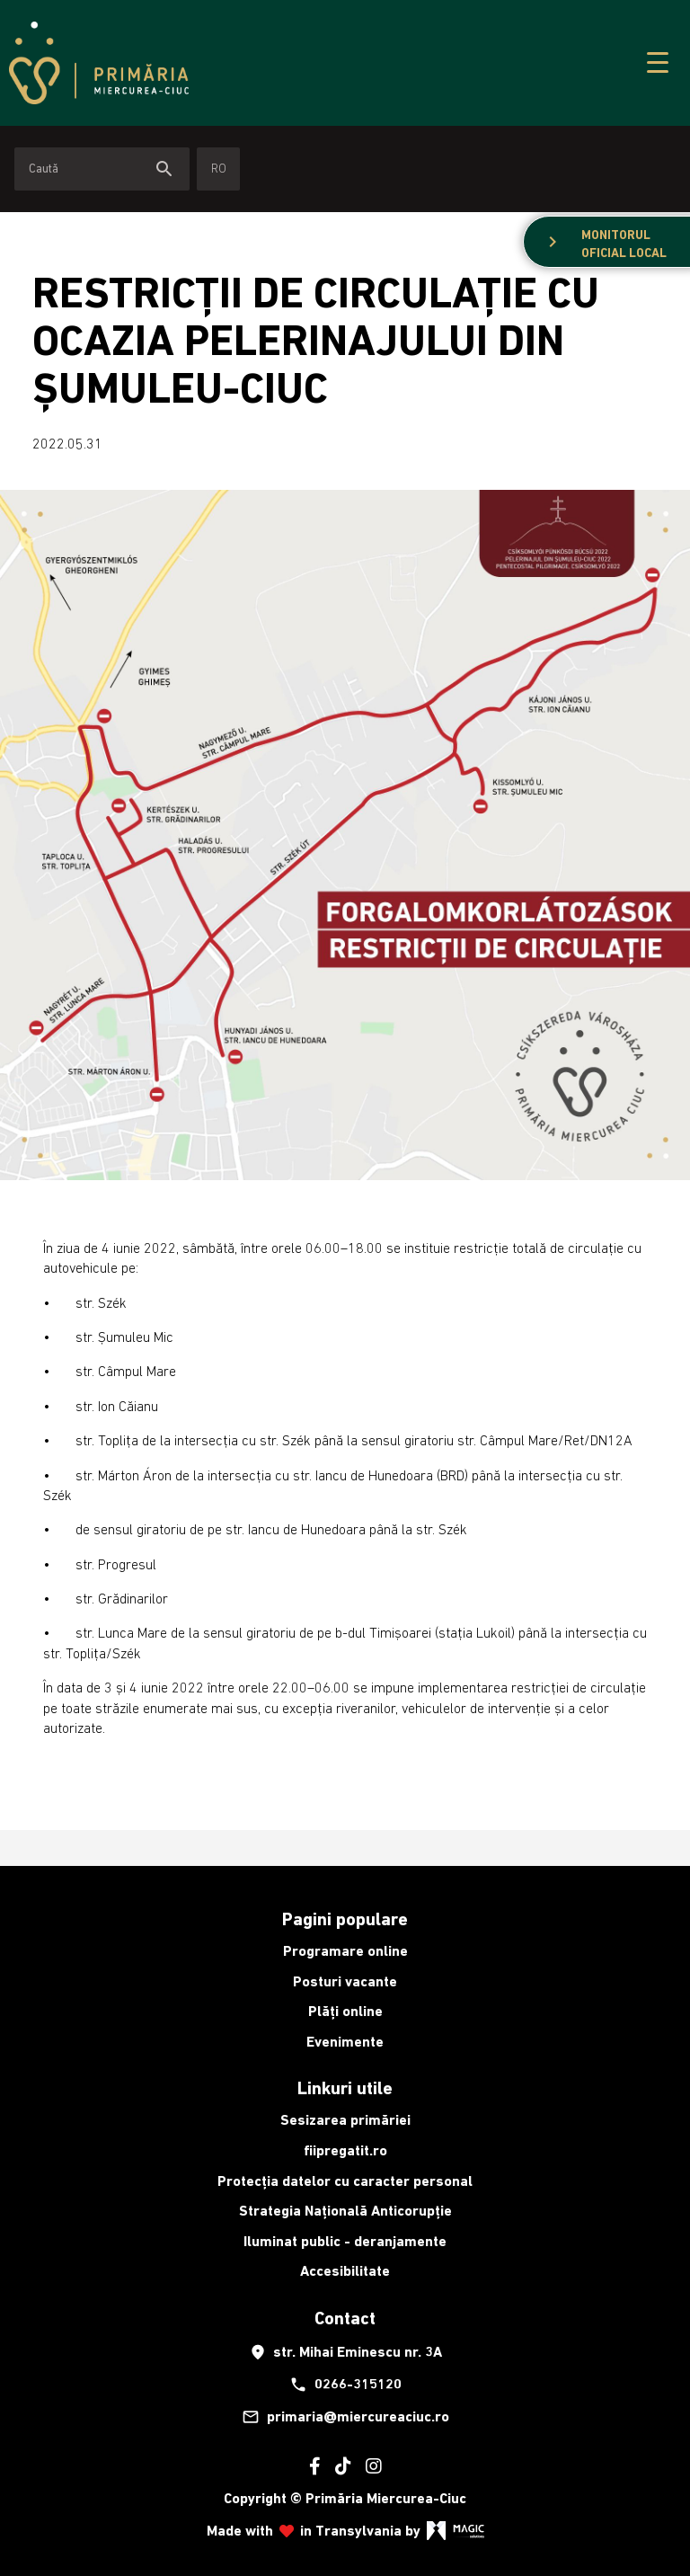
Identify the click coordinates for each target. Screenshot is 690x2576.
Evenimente (345, 2041)
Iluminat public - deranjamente (345, 2241)
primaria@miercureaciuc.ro (345, 2417)
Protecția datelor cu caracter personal (345, 2181)
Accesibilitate (345, 2270)
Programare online (345, 1950)
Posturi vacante (345, 1981)
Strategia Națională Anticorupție (345, 2210)
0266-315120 (345, 2385)
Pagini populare (345, 1919)
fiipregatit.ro (345, 2150)
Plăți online (345, 2011)
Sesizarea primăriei (345, 2119)
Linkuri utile (345, 2088)
